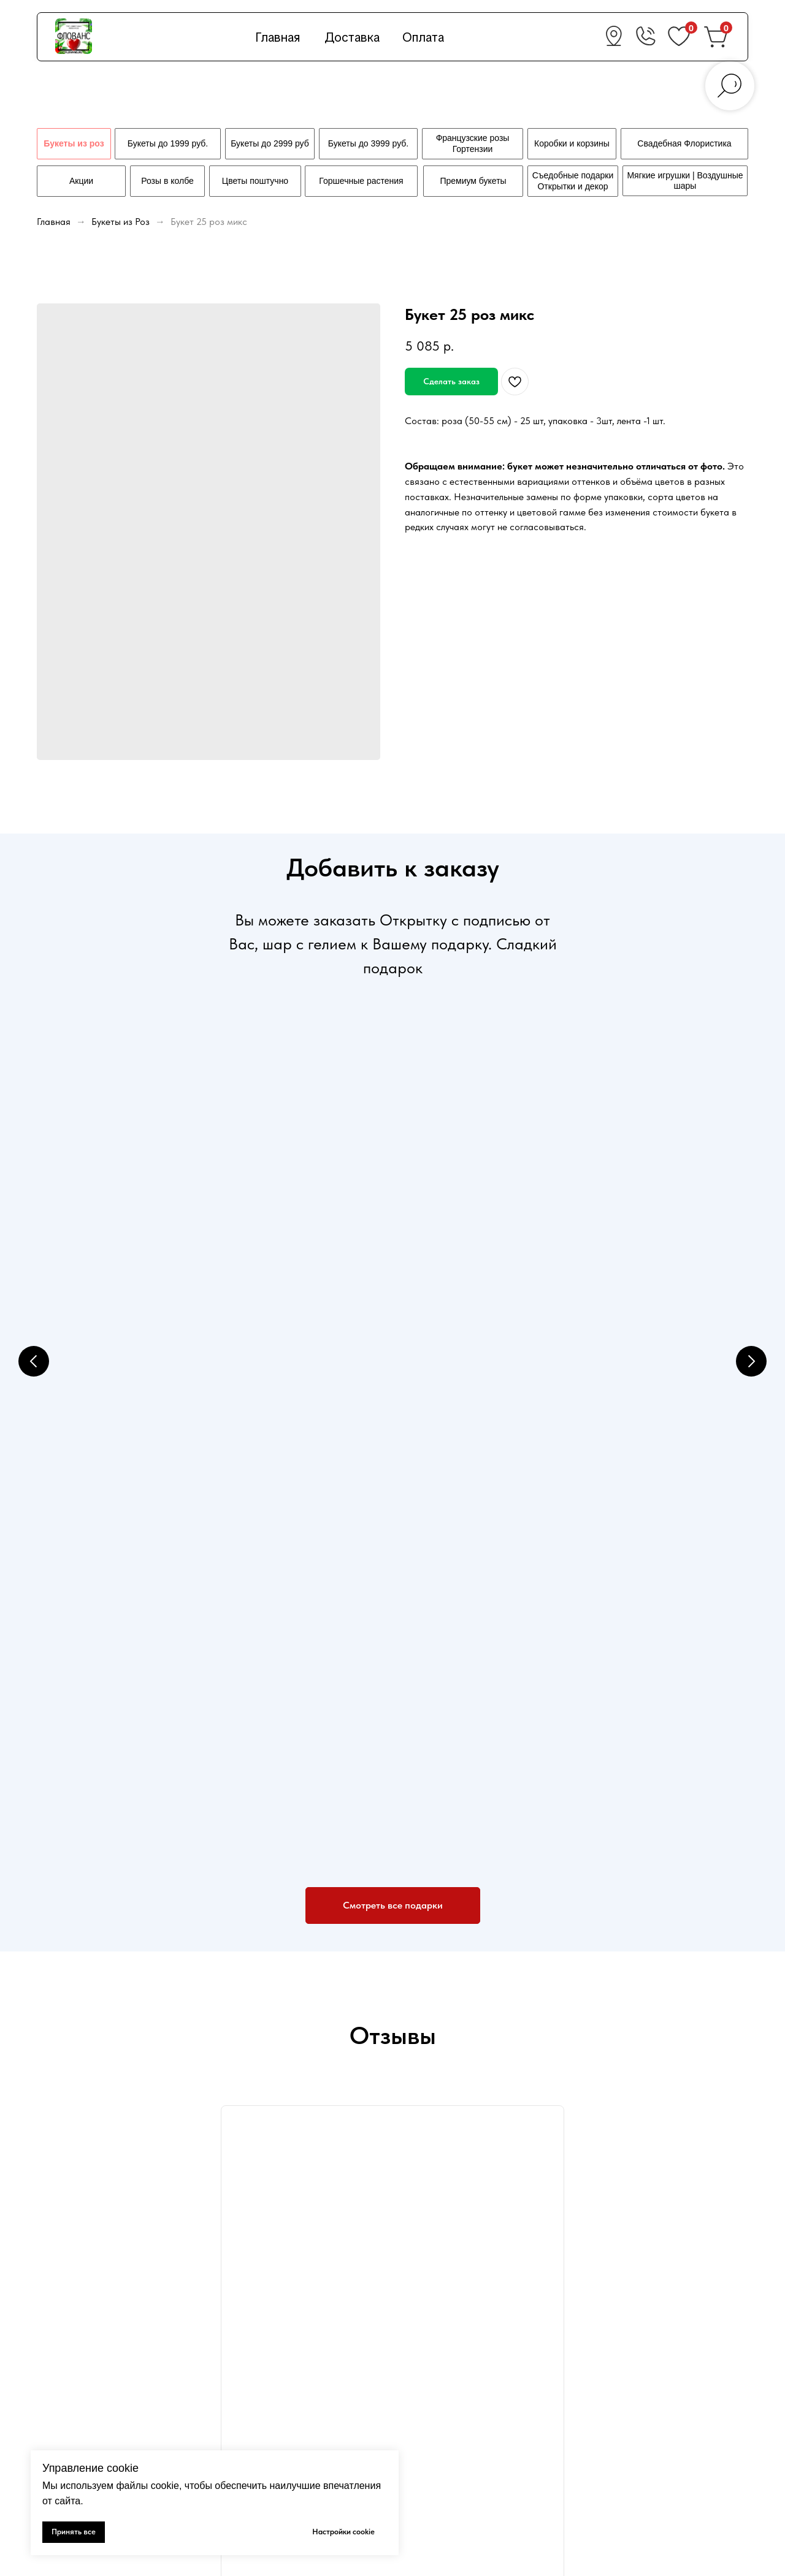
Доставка (352, 37)
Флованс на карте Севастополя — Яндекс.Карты (392, 2094)
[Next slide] (751, 1195)
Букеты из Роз (121, 221)
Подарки (423, 2390)
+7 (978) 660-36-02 (648, 2348)
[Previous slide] (33, 1195)
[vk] (44, 2416)
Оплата (423, 37)
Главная (277, 37)
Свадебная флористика (455, 2411)
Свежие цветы (435, 2368)
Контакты (425, 2432)
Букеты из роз (434, 2347)
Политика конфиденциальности (287, 2411)
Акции (233, 2432)
